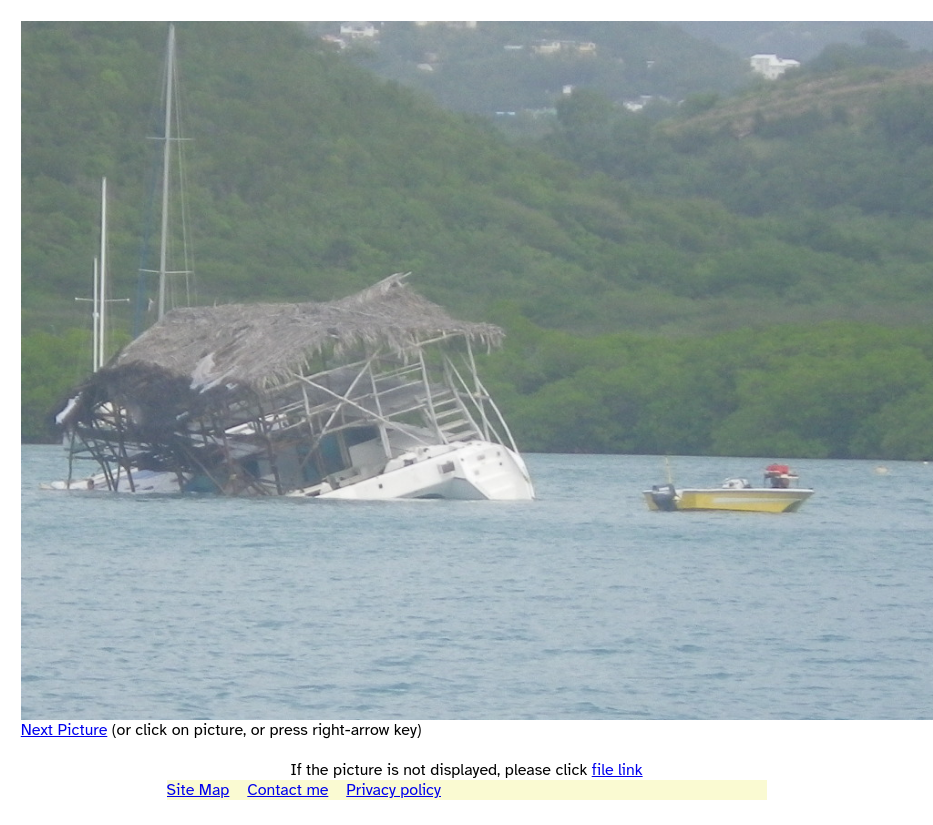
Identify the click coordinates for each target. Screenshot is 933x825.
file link (617, 770)
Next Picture (64, 730)
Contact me (287, 790)
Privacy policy (393, 790)
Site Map (198, 790)
